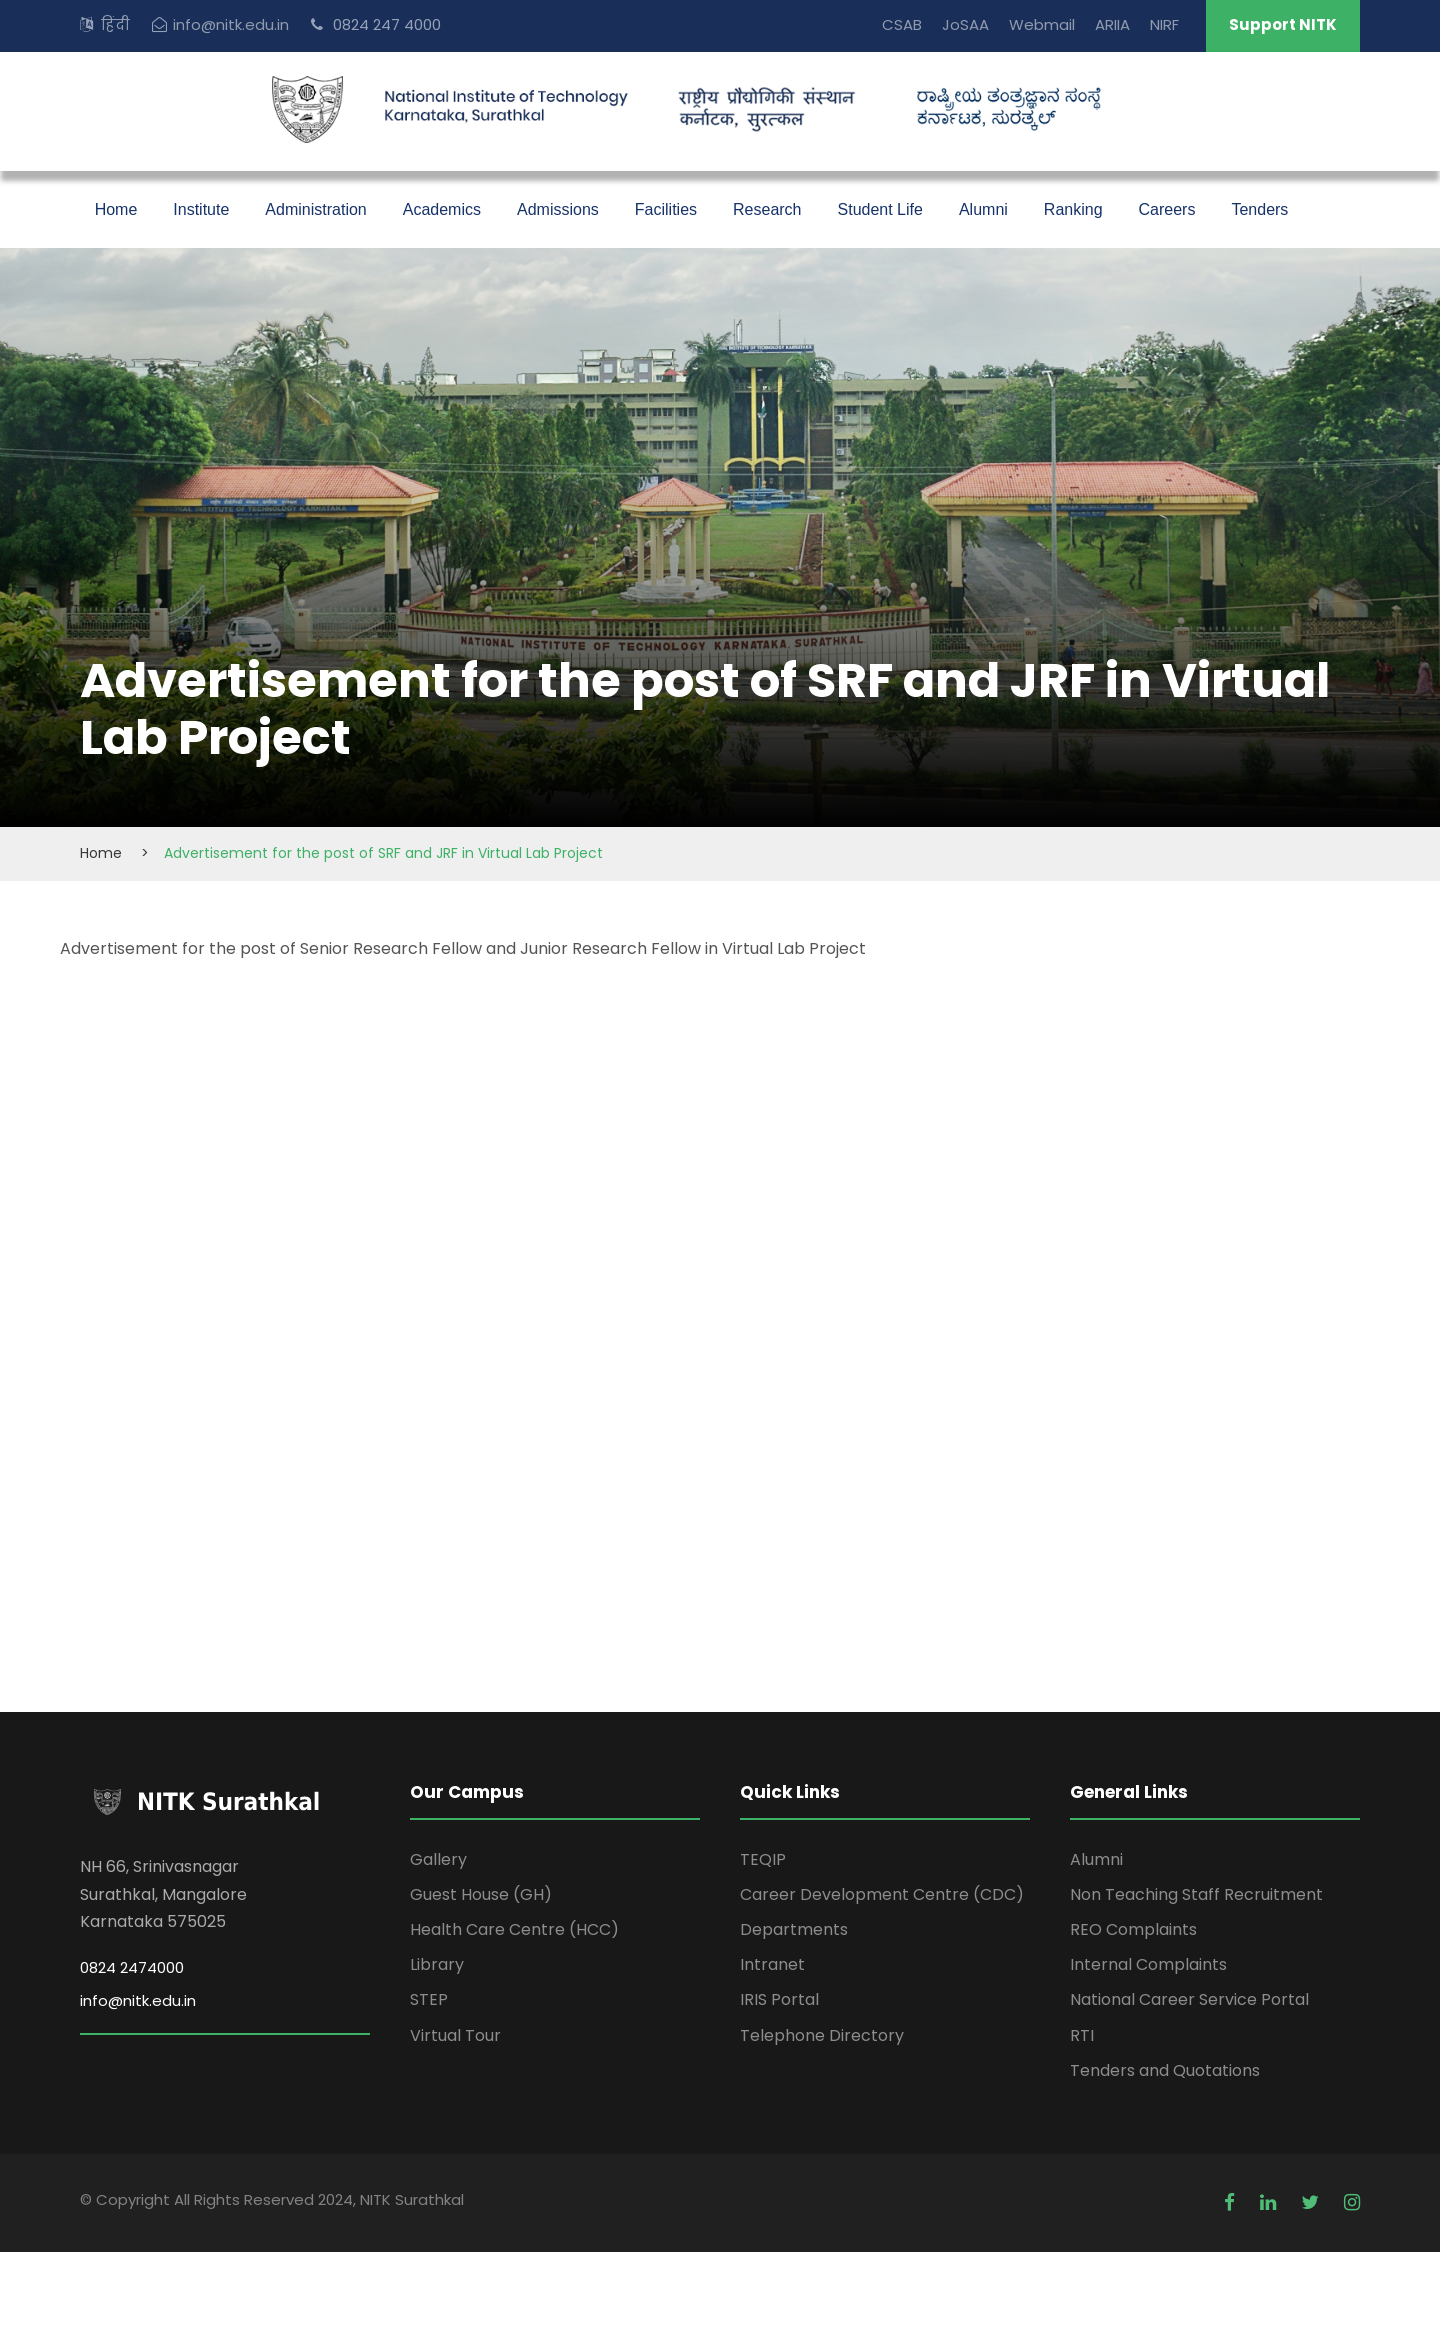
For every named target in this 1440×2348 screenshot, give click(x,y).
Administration (315, 209)
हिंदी (115, 24)
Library (437, 1964)
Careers (1167, 209)
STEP (429, 1999)
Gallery (438, 1859)
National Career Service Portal (1189, 1999)
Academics (442, 209)
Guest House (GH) (481, 1894)
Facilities (666, 209)
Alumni (983, 209)
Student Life (880, 209)
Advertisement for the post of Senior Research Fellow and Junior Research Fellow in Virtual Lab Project (463, 948)
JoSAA (965, 24)
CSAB (902, 24)
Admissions (558, 209)
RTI (1082, 2035)
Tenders (1259, 209)
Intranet (772, 1964)
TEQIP (763, 1859)
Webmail (1042, 24)
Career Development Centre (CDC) (882, 1894)
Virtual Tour (455, 2035)
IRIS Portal (779, 1999)
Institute (201, 209)
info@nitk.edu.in (231, 24)
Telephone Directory (822, 2035)
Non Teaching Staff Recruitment (1196, 1894)
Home (116, 209)
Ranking (1073, 209)
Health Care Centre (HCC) (514, 1929)
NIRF (1164, 24)
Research (767, 209)
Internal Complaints (1148, 1964)
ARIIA (1112, 24)
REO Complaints (1133, 1929)
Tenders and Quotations (1165, 2070)
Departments (794, 1929)
